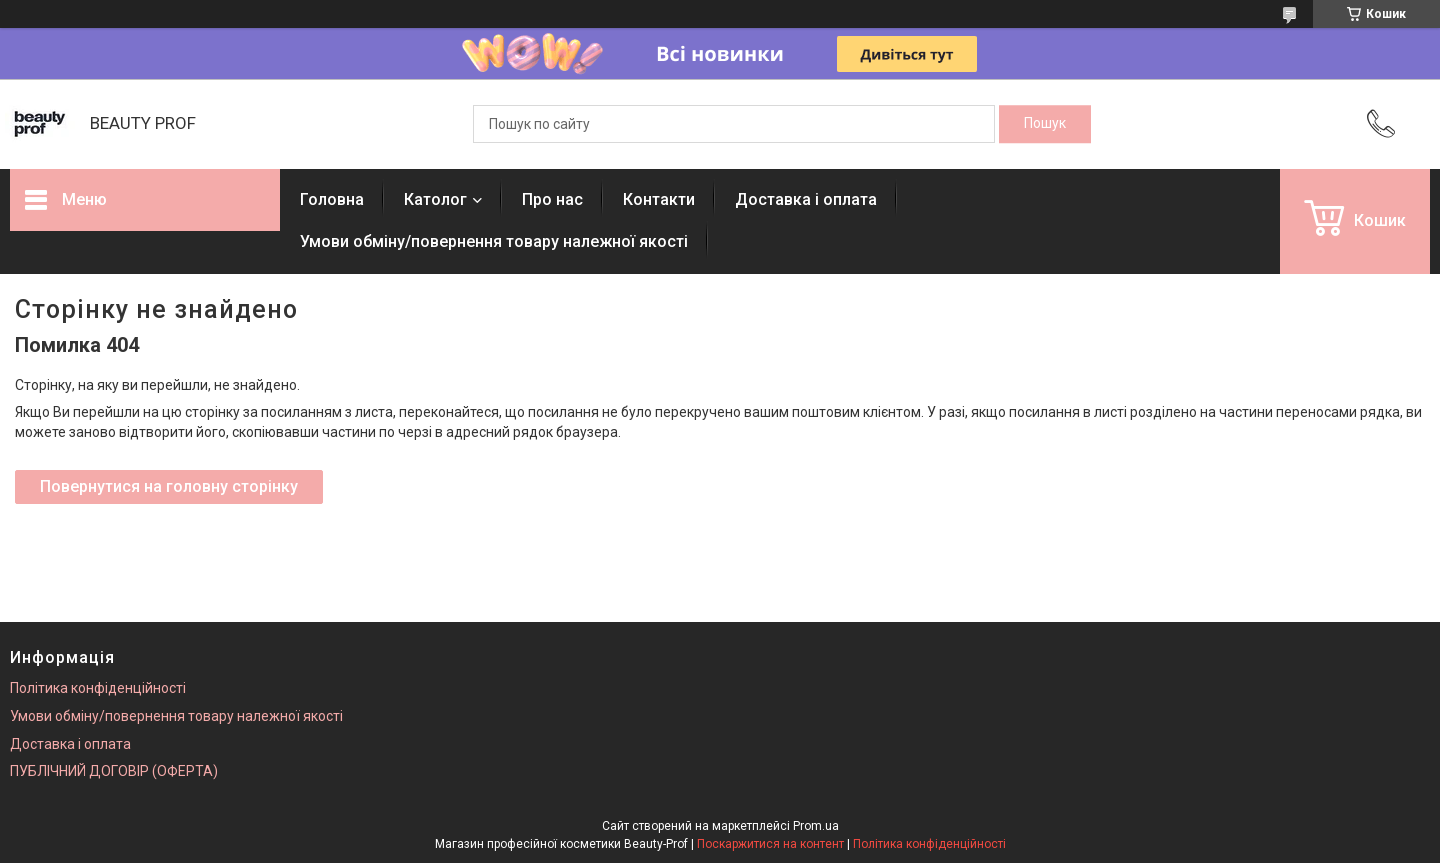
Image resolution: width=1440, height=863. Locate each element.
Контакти (659, 199)
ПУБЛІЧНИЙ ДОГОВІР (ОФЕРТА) (114, 771)
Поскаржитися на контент (770, 844)
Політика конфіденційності (98, 688)
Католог (435, 199)
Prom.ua (816, 826)
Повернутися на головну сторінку (169, 486)
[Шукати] (1045, 124)
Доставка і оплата (806, 199)
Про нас (552, 199)
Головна (332, 199)
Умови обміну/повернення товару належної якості (494, 241)
